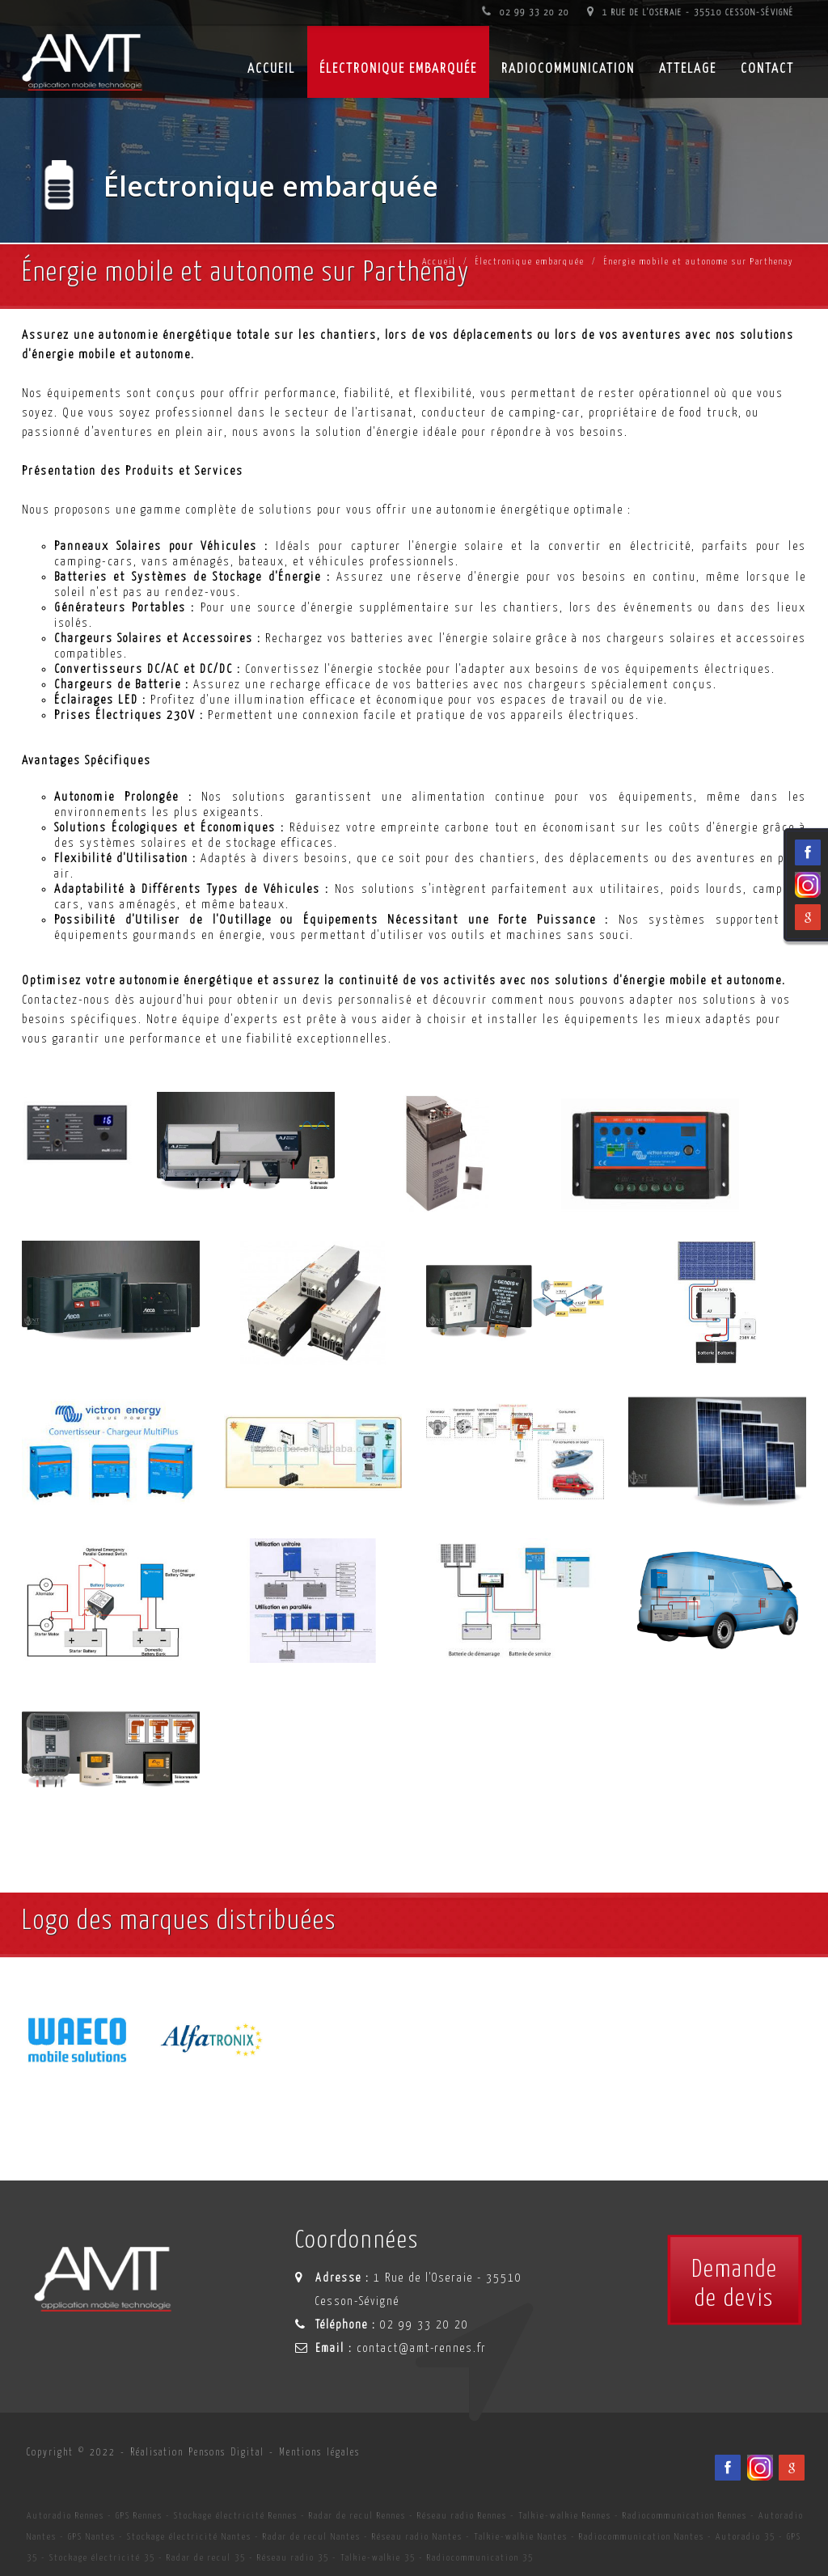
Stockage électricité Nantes (189, 2536)
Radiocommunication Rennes (685, 2515)
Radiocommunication (568, 69)
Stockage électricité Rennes (236, 2515)
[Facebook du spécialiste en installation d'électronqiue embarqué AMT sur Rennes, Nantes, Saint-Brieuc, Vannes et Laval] (728, 2468)
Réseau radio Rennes (462, 2515)
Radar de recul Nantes (312, 2536)
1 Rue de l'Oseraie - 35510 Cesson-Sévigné (690, 12)
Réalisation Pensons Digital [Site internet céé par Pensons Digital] (197, 2452)
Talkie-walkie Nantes (521, 2536)
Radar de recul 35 (206, 2557)
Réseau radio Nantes (417, 2536)
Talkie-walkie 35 (378, 2557)
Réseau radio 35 (293, 2557)
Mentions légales (319, 2452)
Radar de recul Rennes (357, 2515)
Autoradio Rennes (65, 2515)
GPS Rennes (139, 2515)
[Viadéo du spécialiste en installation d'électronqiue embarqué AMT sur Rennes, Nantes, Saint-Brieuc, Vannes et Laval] (760, 2468)
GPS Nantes (92, 2536)
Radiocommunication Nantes (641, 2536)
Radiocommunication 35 (480, 2557)
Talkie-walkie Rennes (564, 2515)
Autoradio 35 (745, 2536)
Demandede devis (734, 2284)
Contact (767, 69)
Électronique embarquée (398, 69)
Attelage (687, 69)
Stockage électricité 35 (102, 2557)
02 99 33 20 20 (525, 12)
